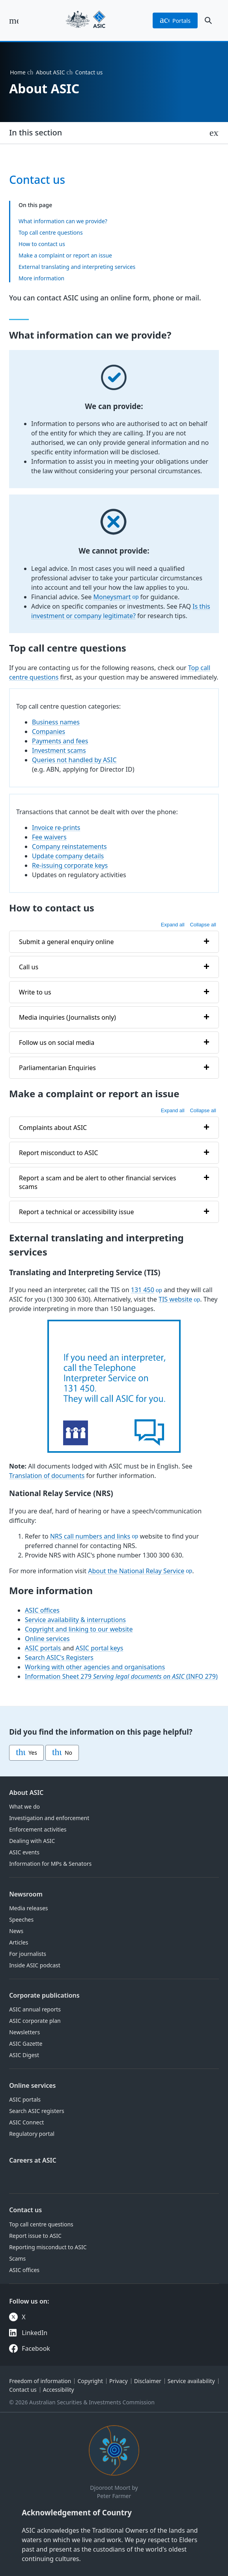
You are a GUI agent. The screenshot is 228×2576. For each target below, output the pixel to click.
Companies (48, 731)
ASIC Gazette (25, 2043)
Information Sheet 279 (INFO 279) (121, 1676)
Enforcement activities (37, 1829)
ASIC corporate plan (35, 2020)
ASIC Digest (24, 2055)
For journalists (27, 1953)
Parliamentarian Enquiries (57, 1067)
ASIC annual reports (35, 2009)
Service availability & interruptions (75, 1619)
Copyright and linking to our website (79, 1628)
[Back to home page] (85, 20)
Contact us (25, 2210)
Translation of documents (46, 1475)
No (62, 1752)
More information (41, 278)
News (16, 1931)
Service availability (191, 2381)
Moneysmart (112, 597)
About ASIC (50, 72)
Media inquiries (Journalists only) (67, 1017)
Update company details (68, 856)
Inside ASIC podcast (34, 1965)
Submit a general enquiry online (66, 941)
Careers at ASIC (32, 2160)
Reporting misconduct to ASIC (47, 2247)
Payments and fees (60, 741)
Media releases (28, 1908)
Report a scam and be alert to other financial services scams (97, 1182)
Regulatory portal (31, 2133)
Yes (26, 1752)
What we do (24, 1806)
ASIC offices (42, 1610)
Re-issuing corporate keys (70, 865)
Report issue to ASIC (35, 2235)
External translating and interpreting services (77, 266)
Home (18, 72)
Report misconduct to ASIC (58, 1152)
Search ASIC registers (36, 2111)
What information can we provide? (63, 221)
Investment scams (59, 750)
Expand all (173, 925)
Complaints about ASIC (53, 1127)
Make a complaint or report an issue (65, 255)
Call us (28, 966)
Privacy (118, 2381)
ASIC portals (43, 1647)
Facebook (36, 2348)
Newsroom (26, 1894)
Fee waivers (49, 837)
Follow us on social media (56, 1042)
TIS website (175, 1299)
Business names (56, 722)
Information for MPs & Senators (50, 1863)
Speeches (21, 1919)
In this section (35, 132)
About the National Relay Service (136, 1571)
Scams (17, 2258)
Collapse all (203, 925)
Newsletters (24, 2032)
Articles (18, 1942)
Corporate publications (44, 1995)
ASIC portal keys (99, 1647)
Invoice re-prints (56, 827)
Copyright (90, 2381)
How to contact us (42, 244)
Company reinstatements (69, 846)
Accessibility (58, 2389)
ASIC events (24, 1852)
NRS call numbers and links (90, 1536)
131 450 (142, 1289)
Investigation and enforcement (49, 1818)
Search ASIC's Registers (59, 1657)
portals (175, 20)
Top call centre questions (51, 232)
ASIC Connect (26, 2122)
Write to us (35, 991)
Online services (47, 1638)
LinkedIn (34, 2332)
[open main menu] (14, 20)
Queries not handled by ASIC (74, 760)
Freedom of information (40, 2381)
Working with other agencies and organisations (95, 1666)
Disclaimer (147, 2381)
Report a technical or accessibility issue (76, 1211)
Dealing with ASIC (32, 1840)
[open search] (208, 20)
